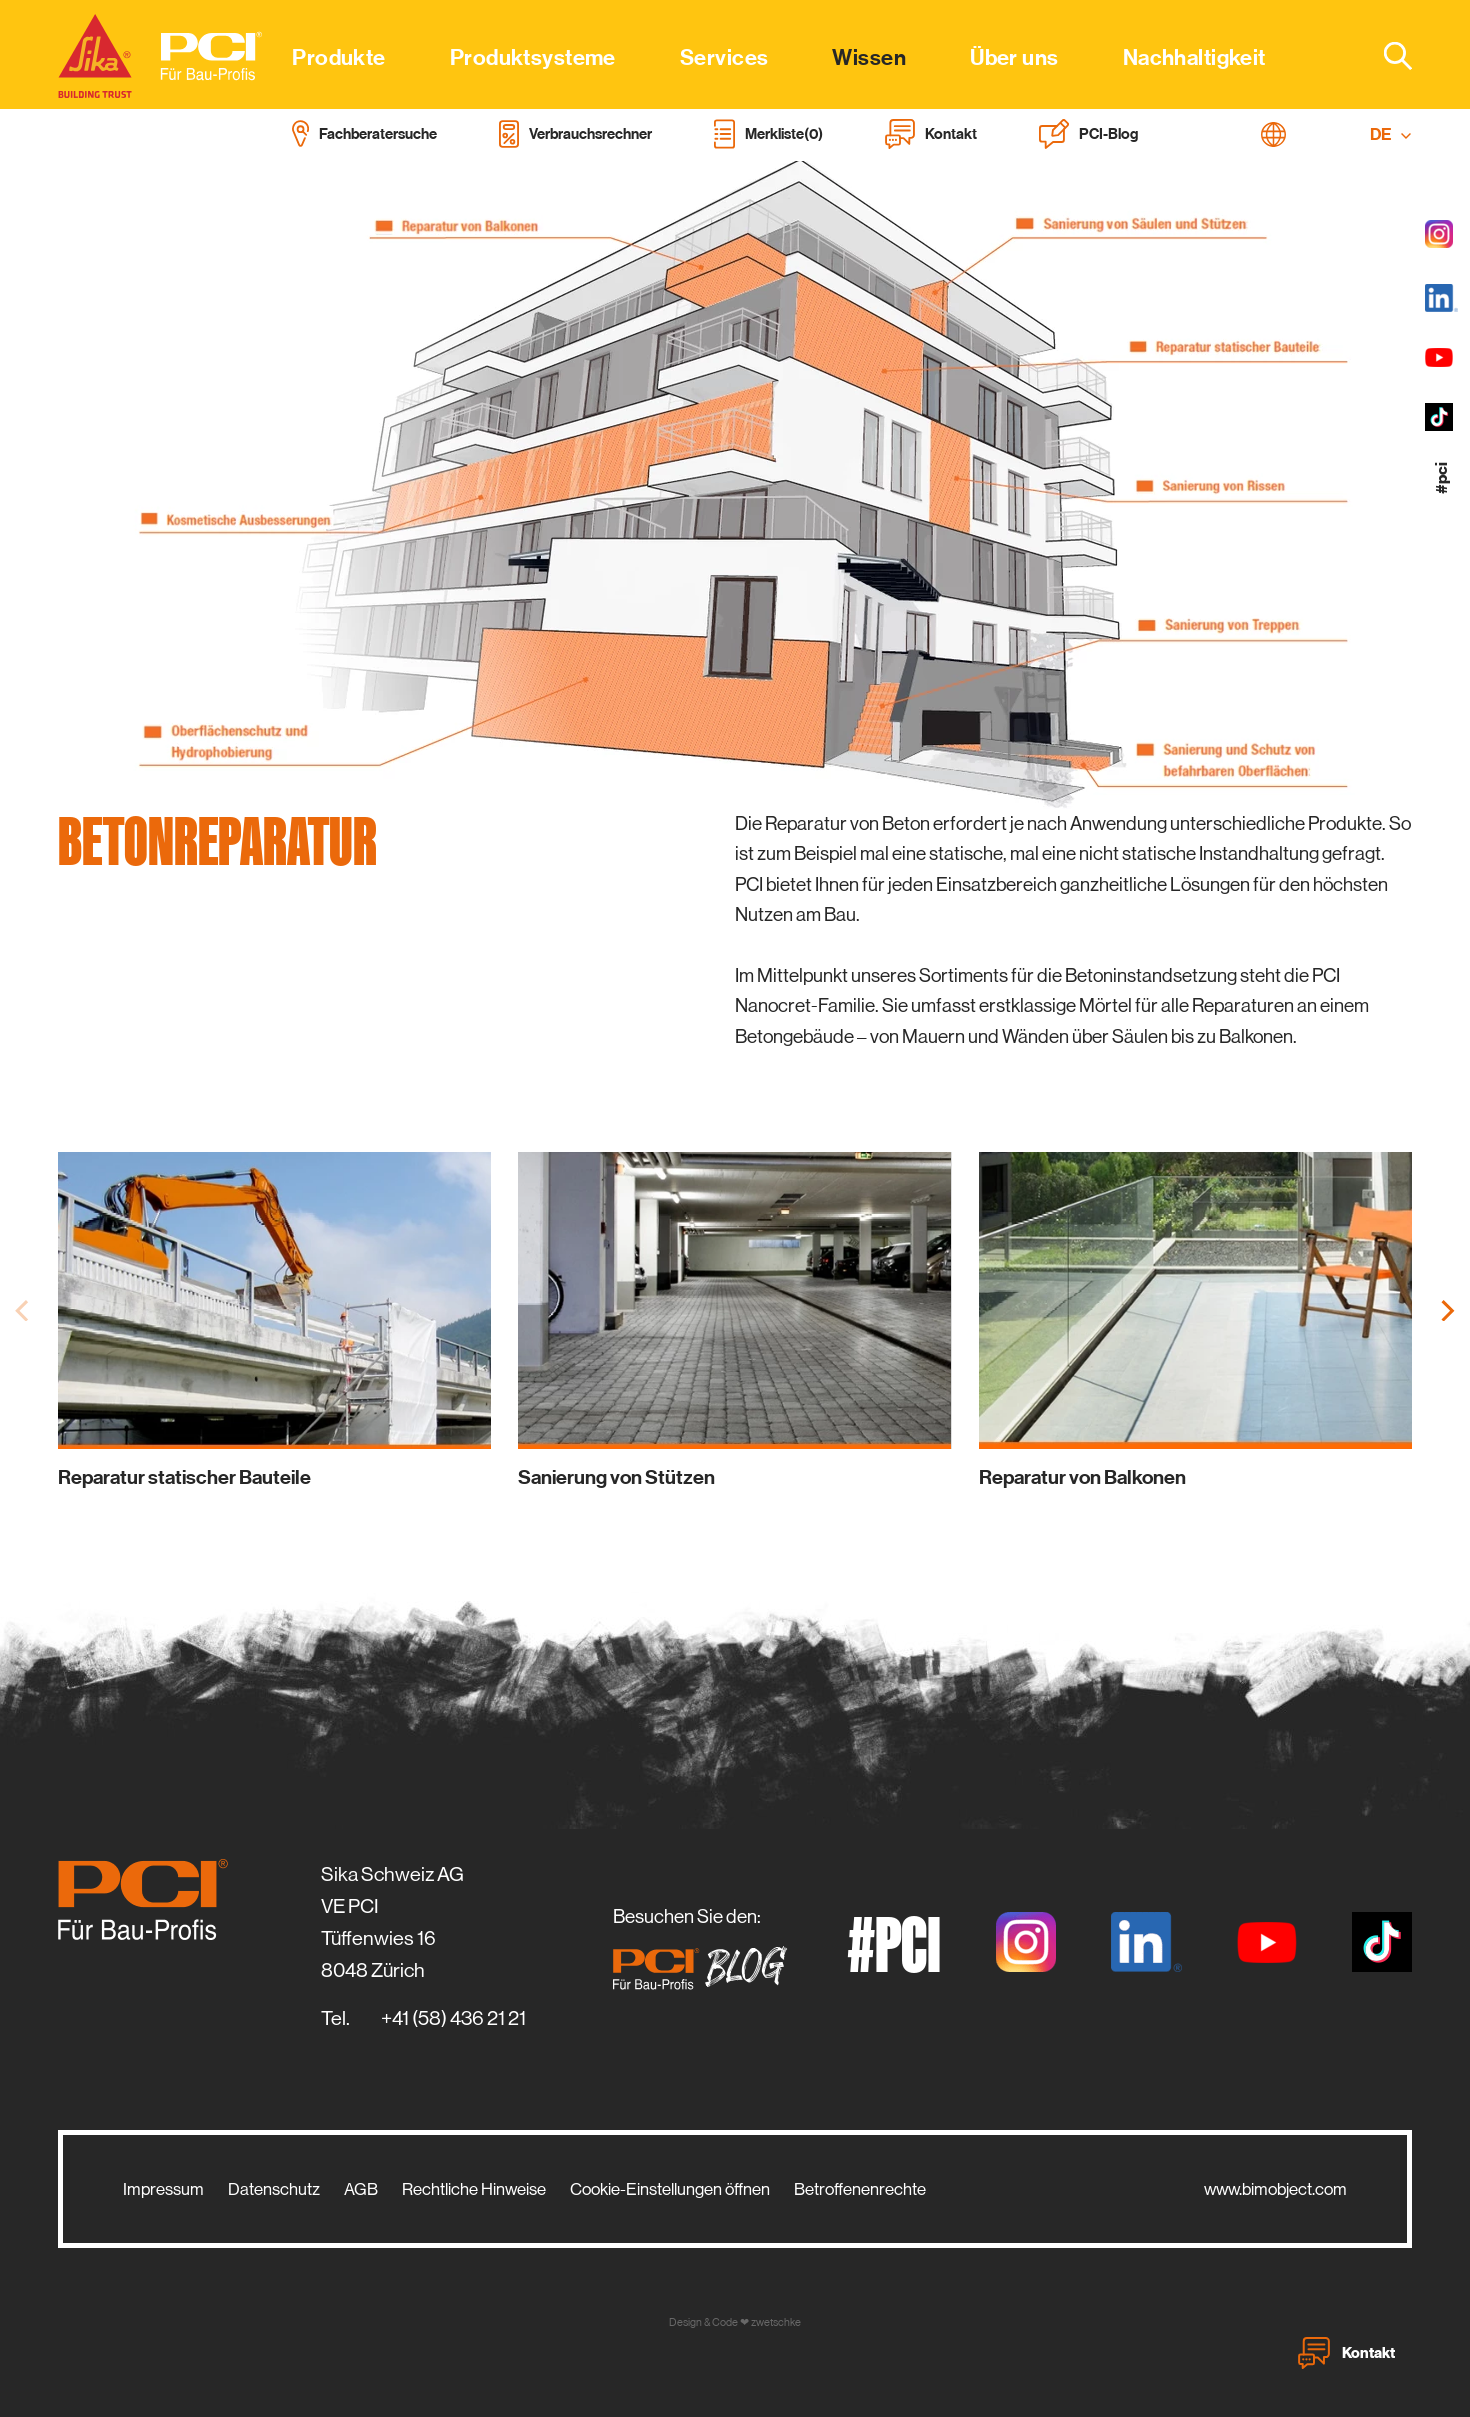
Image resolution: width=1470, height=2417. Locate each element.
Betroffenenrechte (860, 2189)
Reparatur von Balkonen (1082, 1477)
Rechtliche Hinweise (474, 2189)
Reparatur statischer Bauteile (184, 1477)
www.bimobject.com (1275, 2189)
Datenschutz (274, 2189)
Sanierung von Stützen (616, 1477)
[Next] (1446, 1311)
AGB (361, 2189)
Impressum (163, 2189)
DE (1391, 134)
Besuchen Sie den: (706, 1948)
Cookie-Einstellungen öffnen (670, 2189)
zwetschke (776, 2322)
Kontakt (1346, 2353)
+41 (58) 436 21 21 (453, 2018)
